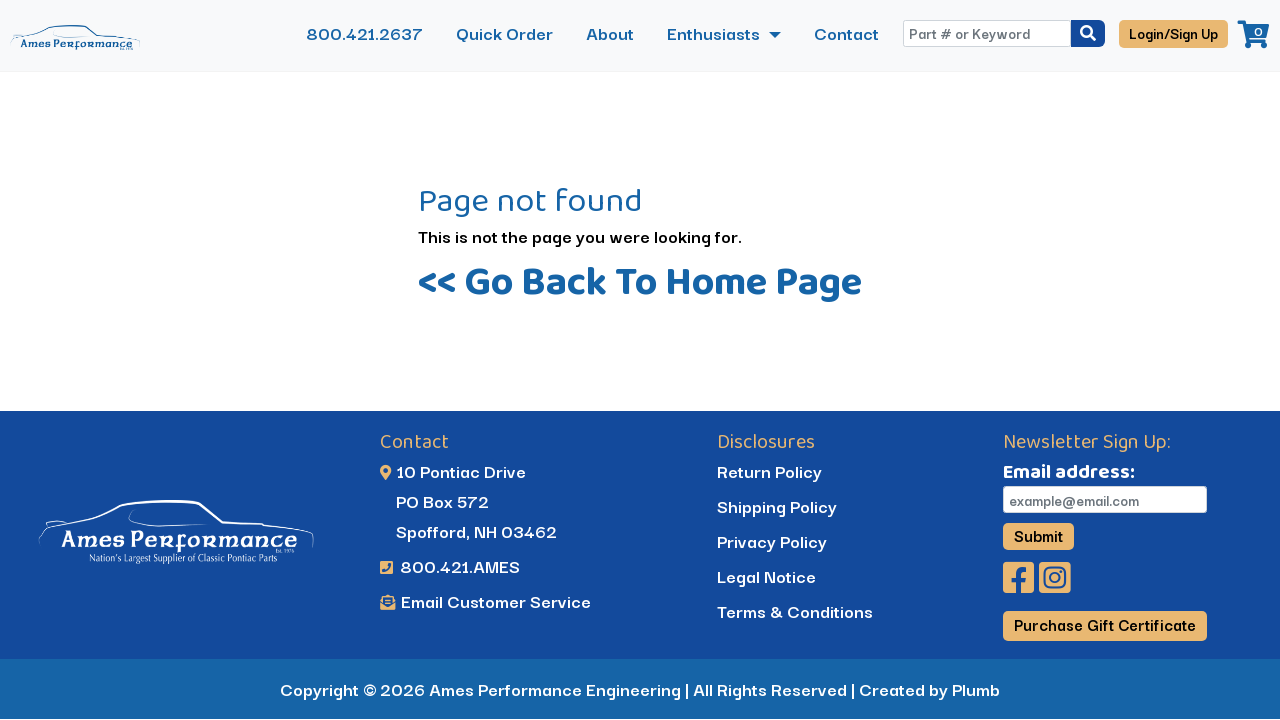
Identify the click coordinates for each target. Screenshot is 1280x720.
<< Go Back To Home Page (640, 280)
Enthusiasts (715, 32)
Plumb (976, 688)
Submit (1038, 535)
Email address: (1069, 471)
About (610, 32)
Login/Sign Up (1173, 33)
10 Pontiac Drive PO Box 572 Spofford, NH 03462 (468, 500)
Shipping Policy (777, 505)
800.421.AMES (450, 565)
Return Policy (769, 470)
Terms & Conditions (795, 610)
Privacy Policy (772, 540)
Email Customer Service (485, 600)
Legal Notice (766, 575)
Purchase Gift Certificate (1105, 624)
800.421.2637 (364, 32)
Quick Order (504, 32)
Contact (846, 32)
